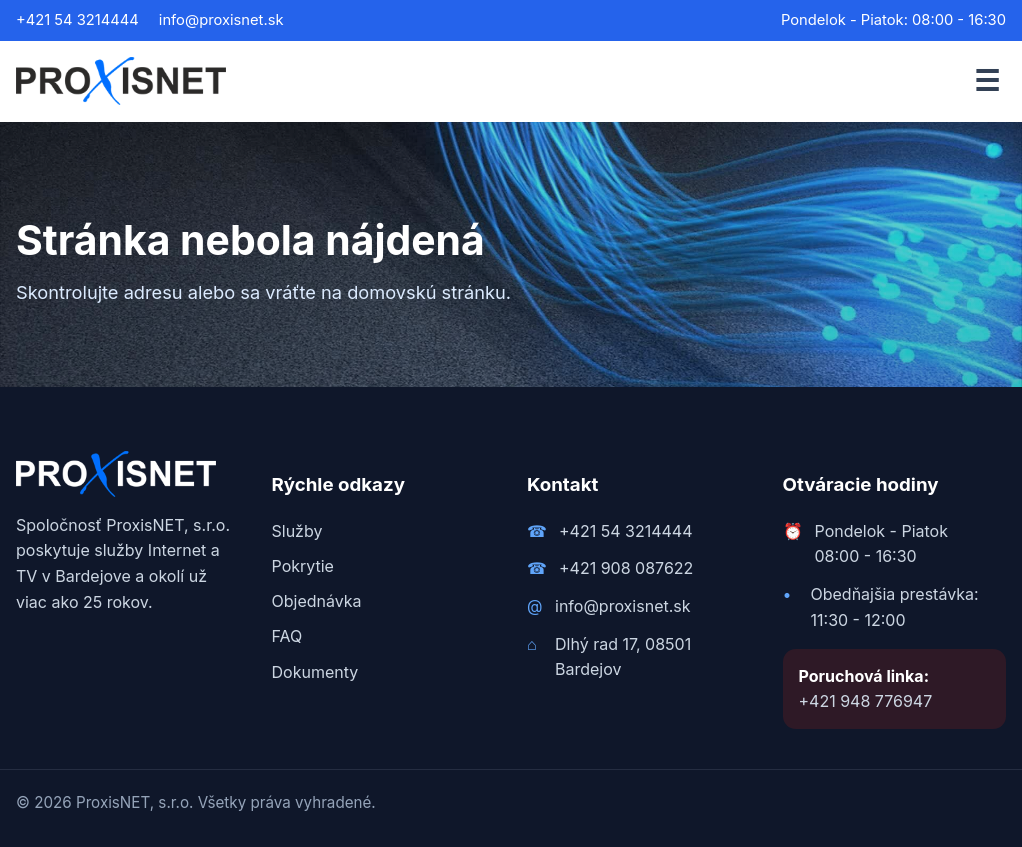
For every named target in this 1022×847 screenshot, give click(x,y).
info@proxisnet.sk (221, 20)
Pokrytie (303, 566)
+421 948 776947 (866, 701)
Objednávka (317, 601)
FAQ (287, 636)
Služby (297, 531)
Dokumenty (315, 672)
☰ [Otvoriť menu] (987, 80)
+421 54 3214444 (77, 20)
